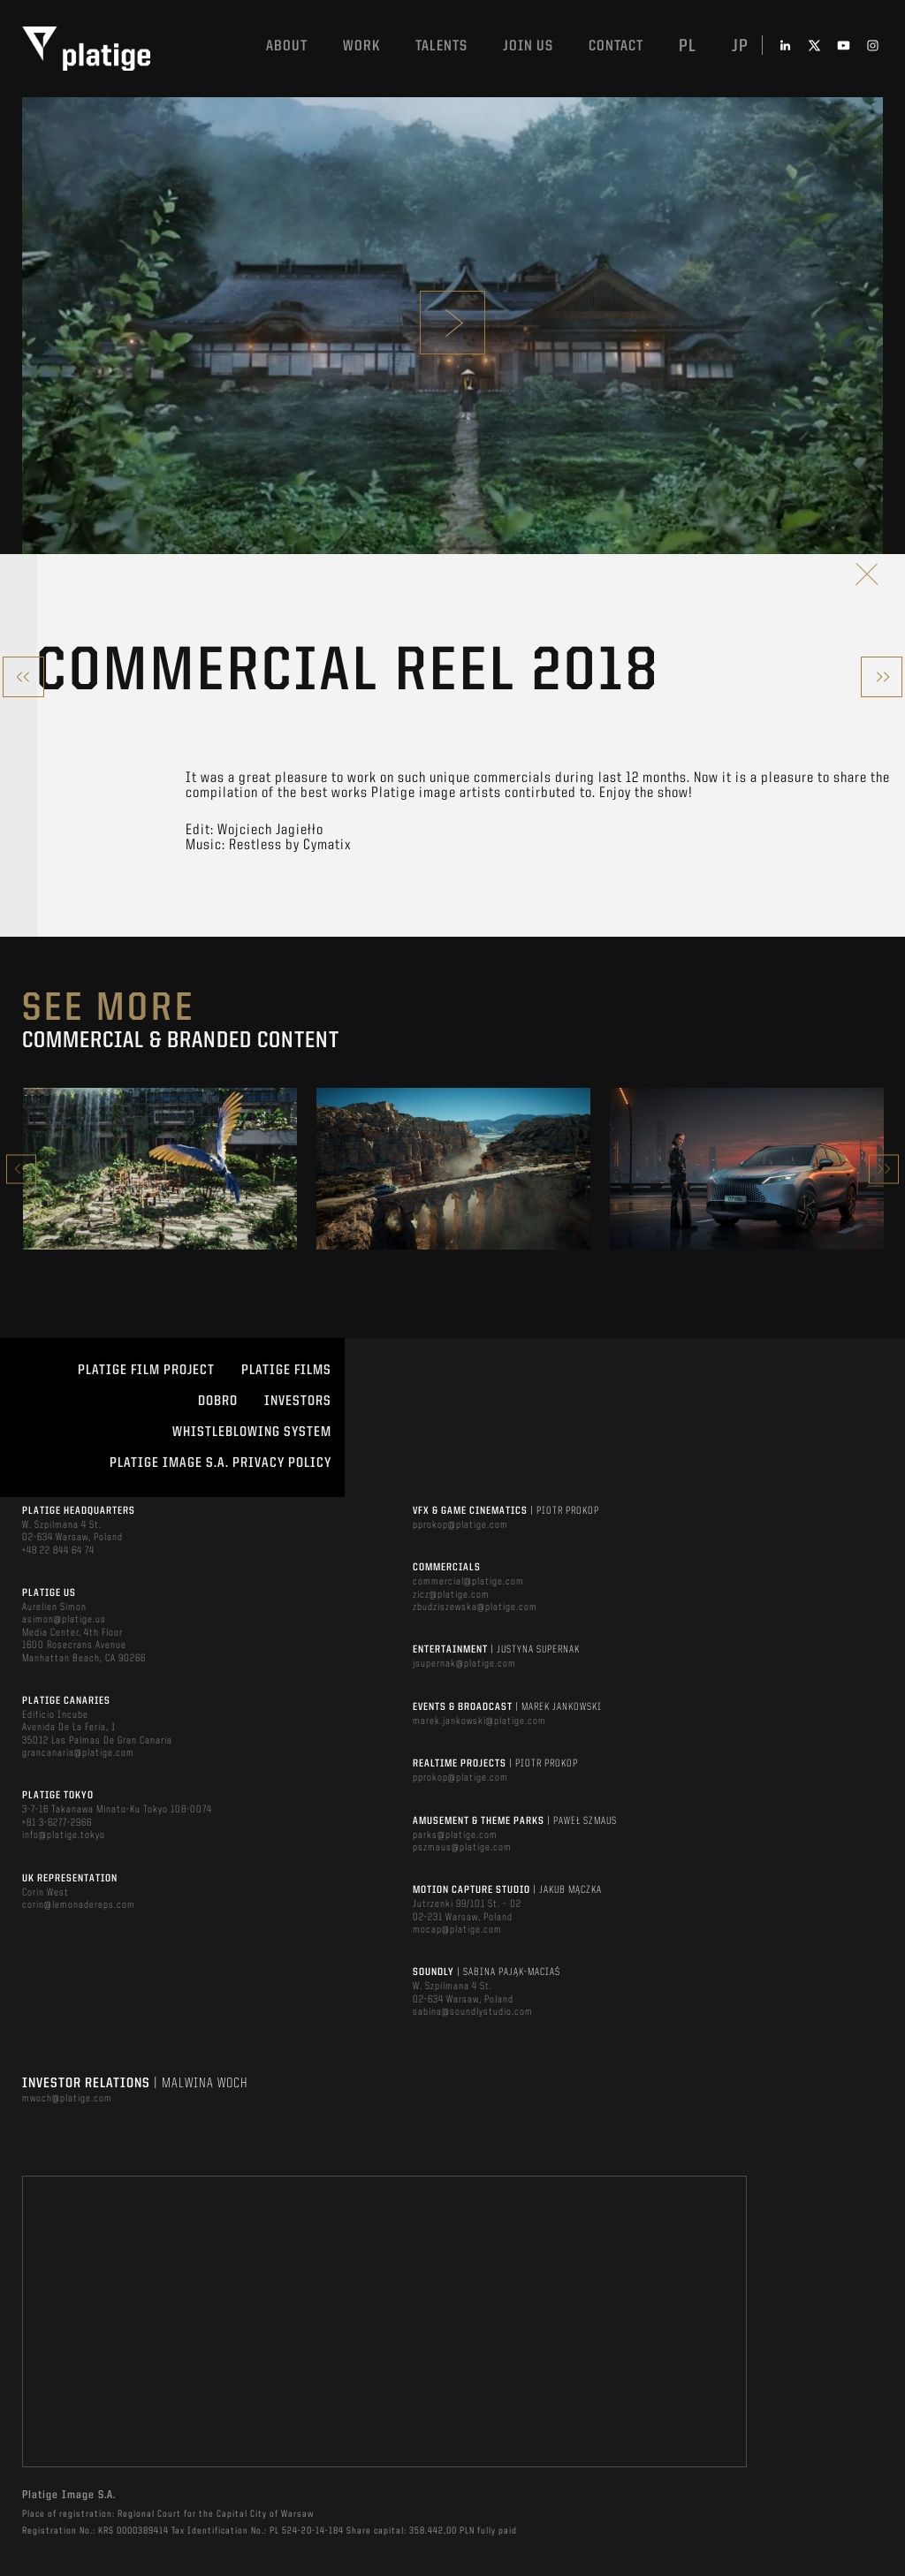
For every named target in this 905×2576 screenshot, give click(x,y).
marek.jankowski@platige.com (479, 1721)
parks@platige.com (455, 1835)
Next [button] (884, 1168)
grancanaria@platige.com (78, 1753)
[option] (160, 1168)
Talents (441, 46)
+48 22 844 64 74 (58, 1551)
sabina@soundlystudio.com (473, 2012)
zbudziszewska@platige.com (475, 1607)
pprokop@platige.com (460, 1525)
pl (687, 47)
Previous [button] (21, 1168)
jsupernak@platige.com (464, 1664)
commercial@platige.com (468, 1582)
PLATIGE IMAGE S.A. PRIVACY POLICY (220, 1463)
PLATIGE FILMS (286, 1371)
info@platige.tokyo (63, 1835)
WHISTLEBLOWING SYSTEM (251, 1432)
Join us (528, 46)
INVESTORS (297, 1401)
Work (361, 46)
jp (740, 47)
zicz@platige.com (451, 1595)
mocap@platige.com (457, 1930)
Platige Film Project (146, 1371)
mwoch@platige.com (67, 2098)
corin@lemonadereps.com (78, 1905)
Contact (616, 46)
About (287, 46)
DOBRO (218, 1401)
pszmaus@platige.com (462, 1848)
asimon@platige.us (64, 1620)
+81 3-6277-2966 (57, 1823)
